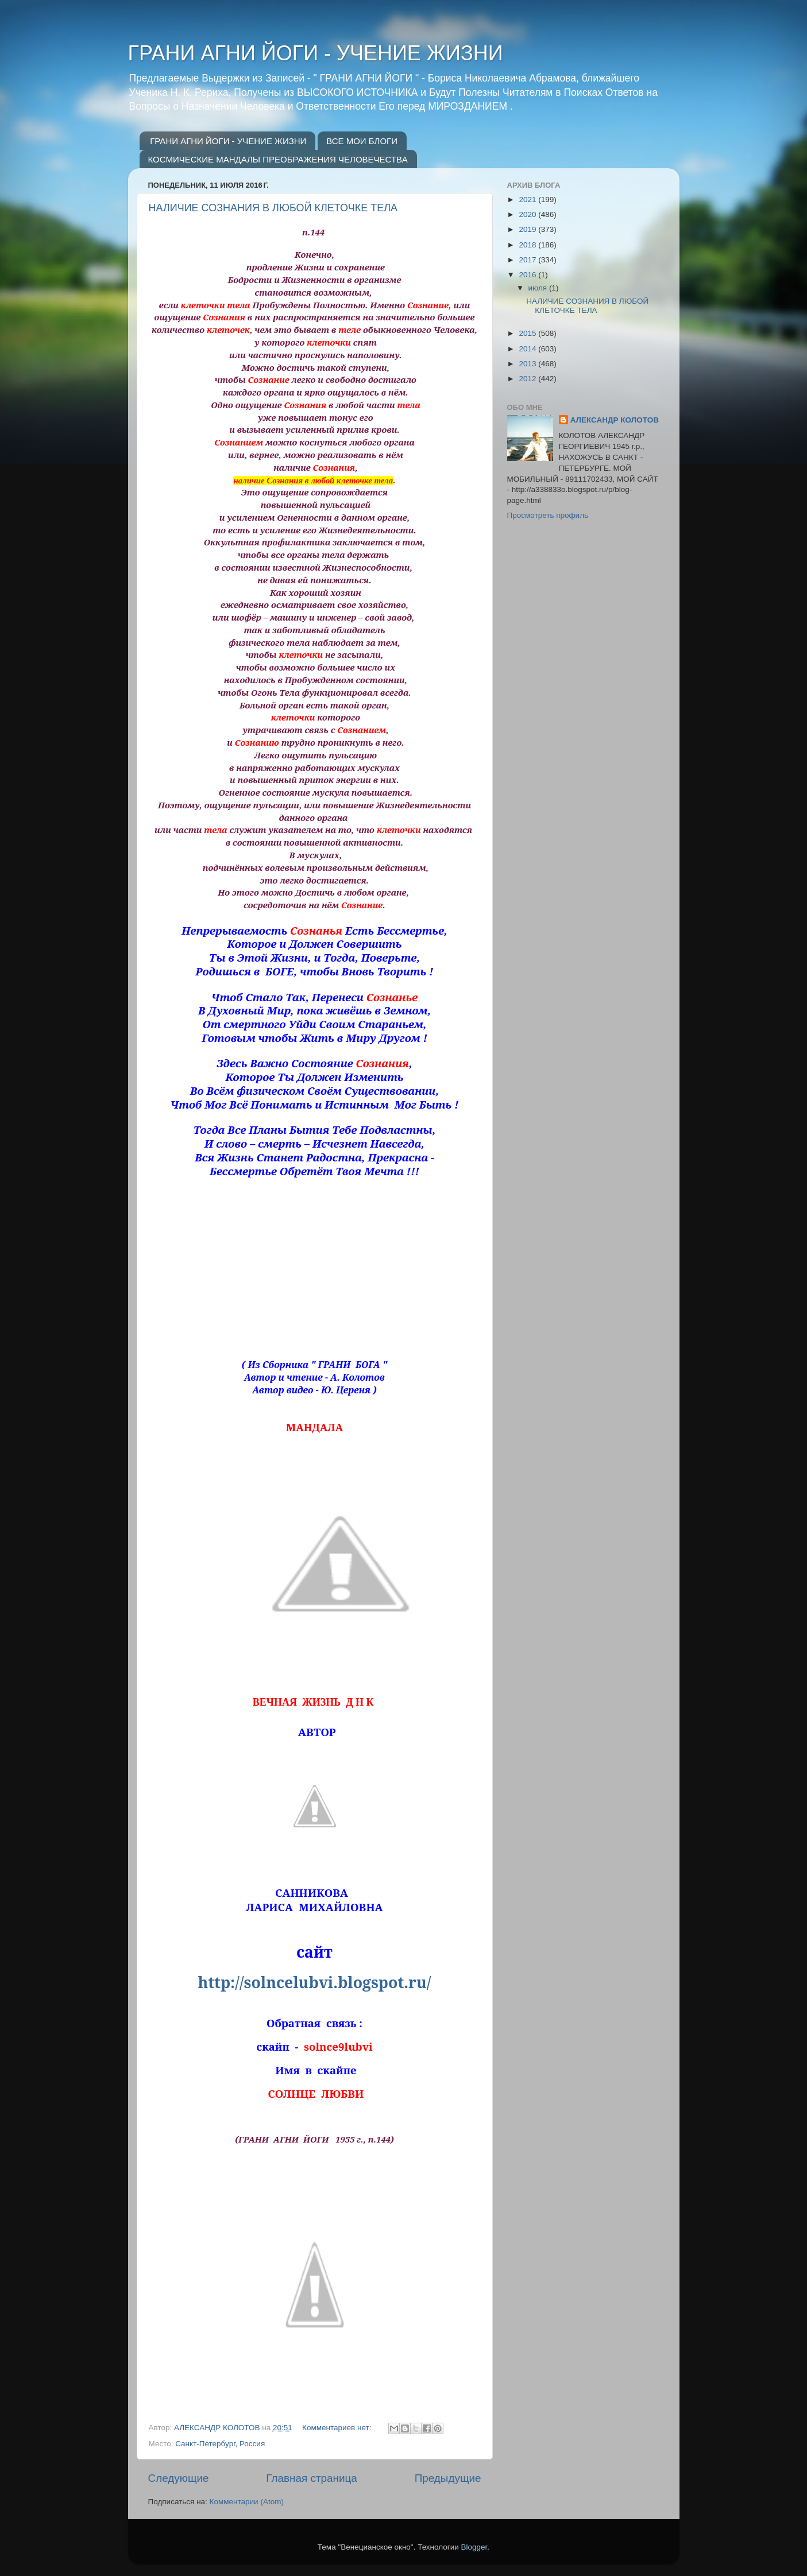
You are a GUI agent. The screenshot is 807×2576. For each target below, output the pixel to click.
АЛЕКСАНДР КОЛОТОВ (614, 420)
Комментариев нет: (337, 2427)
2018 (528, 245)
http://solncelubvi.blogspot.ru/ (314, 1982)
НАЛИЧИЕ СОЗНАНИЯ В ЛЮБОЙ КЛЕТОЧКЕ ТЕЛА (273, 208)
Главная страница (311, 2478)
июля (538, 288)
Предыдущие (448, 2478)
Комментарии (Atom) (247, 2501)
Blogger (474, 2547)
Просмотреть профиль (548, 515)
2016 (528, 274)
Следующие (178, 2478)
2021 (528, 199)
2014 (528, 348)
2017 (528, 259)
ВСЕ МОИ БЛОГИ (361, 141)
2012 (528, 378)
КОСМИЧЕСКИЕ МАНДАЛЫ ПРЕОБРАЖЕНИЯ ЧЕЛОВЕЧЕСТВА (278, 159)
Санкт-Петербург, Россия (220, 2443)
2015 (528, 333)
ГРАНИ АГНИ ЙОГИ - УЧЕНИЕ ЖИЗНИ (315, 53)
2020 (528, 214)
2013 (528, 363)
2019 (528, 229)
